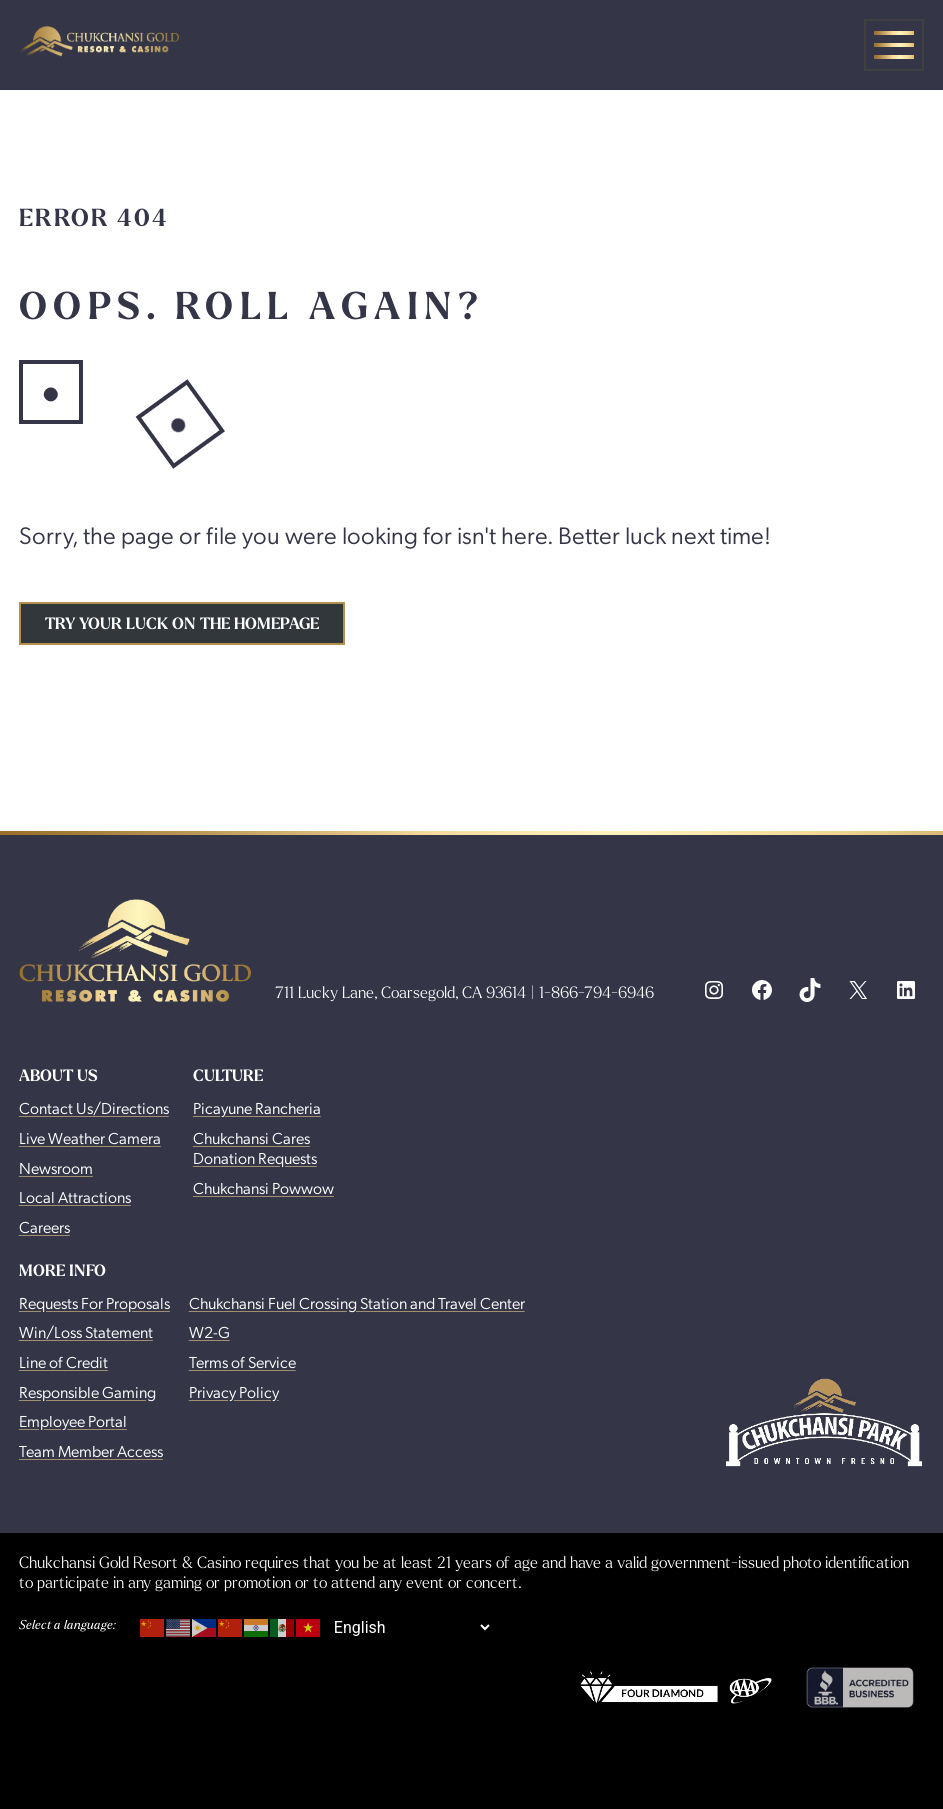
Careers (44, 1226)
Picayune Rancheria (257, 1107)
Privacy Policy (234, 1391)
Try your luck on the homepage (182, 623)
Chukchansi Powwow (263, 1187)
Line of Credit (63, 1361)
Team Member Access (91, 1450)
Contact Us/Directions (94, 1107)
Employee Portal (73, 1420)
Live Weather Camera (90, 1137)
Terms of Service (242, 1361)
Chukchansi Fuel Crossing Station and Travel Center (357, 1302)
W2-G (209, 1331)
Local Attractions (75, 1196)
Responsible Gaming (87, 1391)
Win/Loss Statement (86, 1331)
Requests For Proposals (94, 1302)
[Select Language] (411, 1627)
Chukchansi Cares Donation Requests (255, 1147)
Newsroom (56, 1167)
